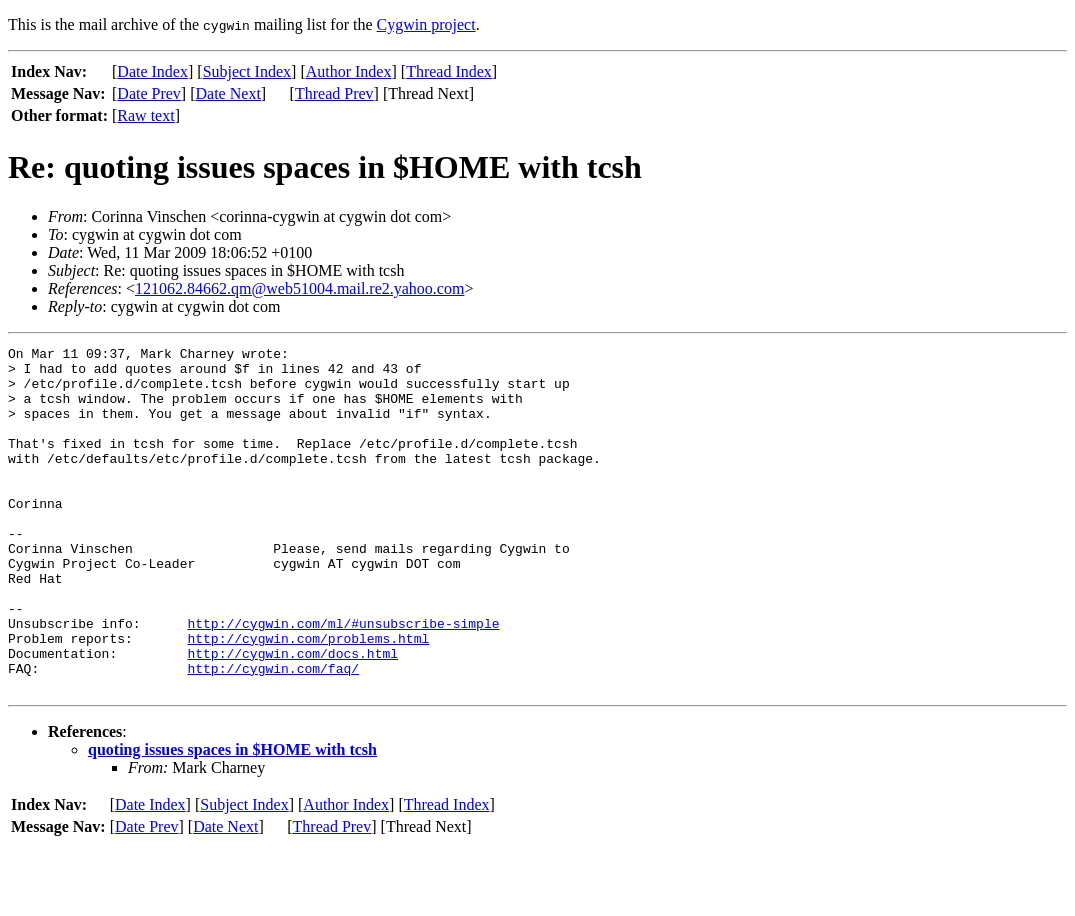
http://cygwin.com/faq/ (273, 734)
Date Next (228, 93)
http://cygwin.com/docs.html (292, 716)
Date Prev (149, 93)
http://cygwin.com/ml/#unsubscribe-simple (343, 680)
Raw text (145, 115)
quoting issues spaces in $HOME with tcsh (232, 818)
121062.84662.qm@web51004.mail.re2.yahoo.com (299, 288)
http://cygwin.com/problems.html (308, 698)
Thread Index (449, 71)
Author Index (349, 71)
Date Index (152, 71)
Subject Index (247, 71)
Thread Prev (334, 93)
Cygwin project (426, 24)
